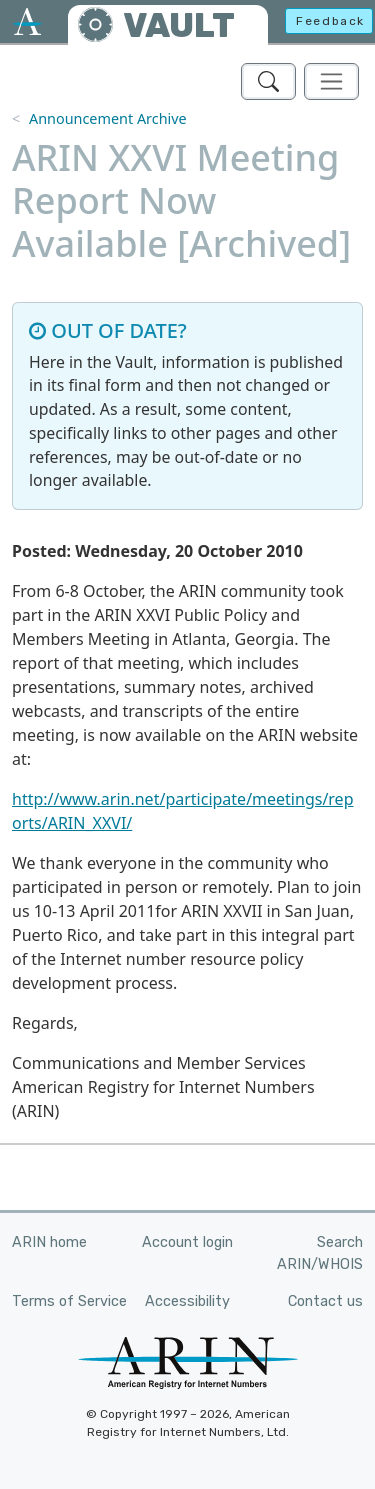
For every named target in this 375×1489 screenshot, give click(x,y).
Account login (187, 1242)
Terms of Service (69, 1301)
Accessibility (187, 1301)
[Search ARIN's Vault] (268, 81)
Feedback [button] (330, 21)
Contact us (325, 1301)
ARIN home (49, 1242)
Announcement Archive (108, 118)
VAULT (179, 25)
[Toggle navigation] (331, 81)
